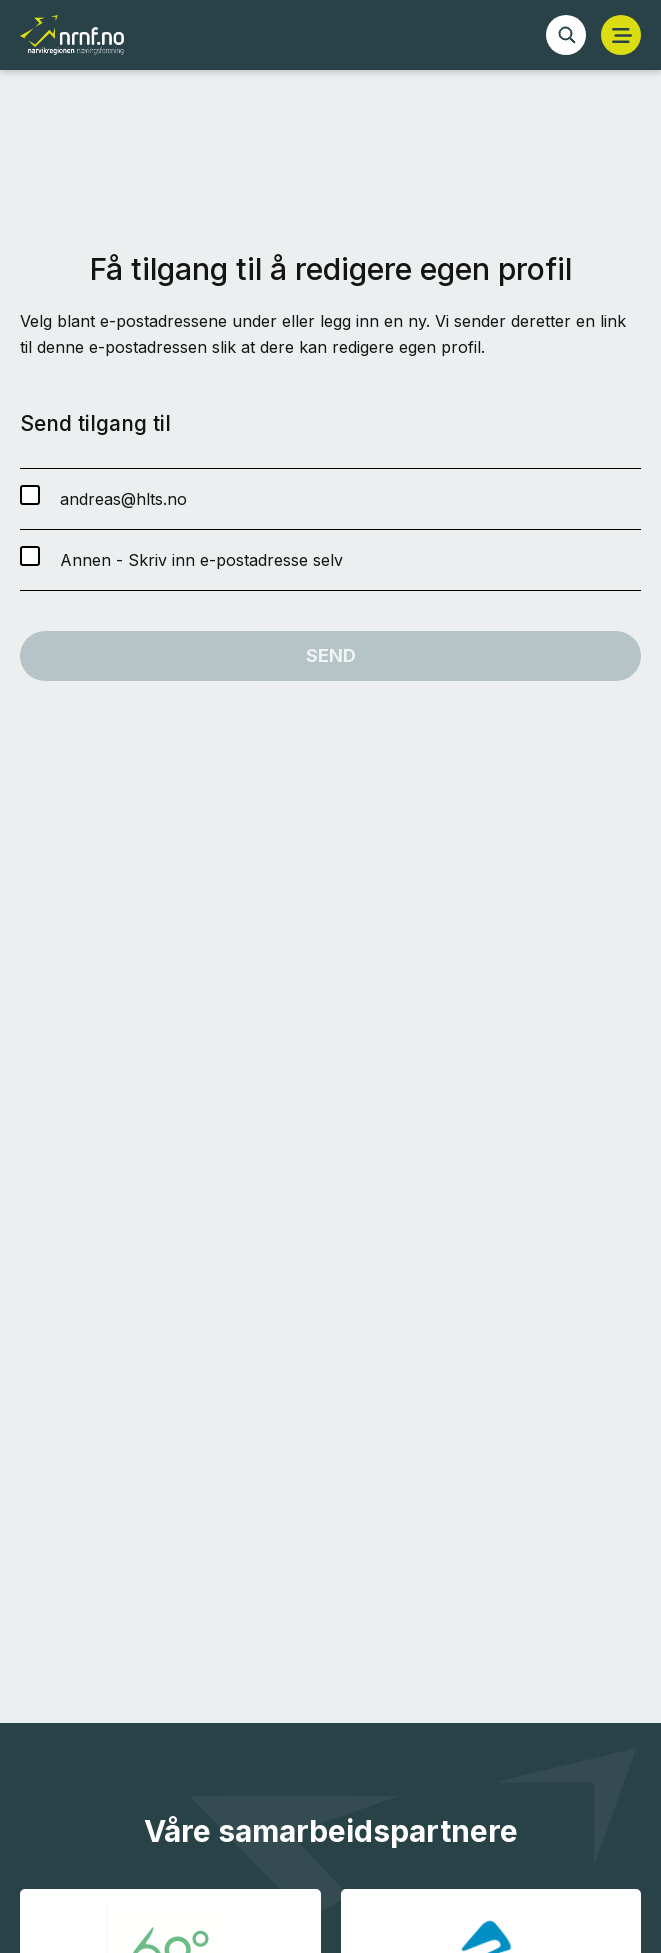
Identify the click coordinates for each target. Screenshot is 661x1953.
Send (331, 655)
